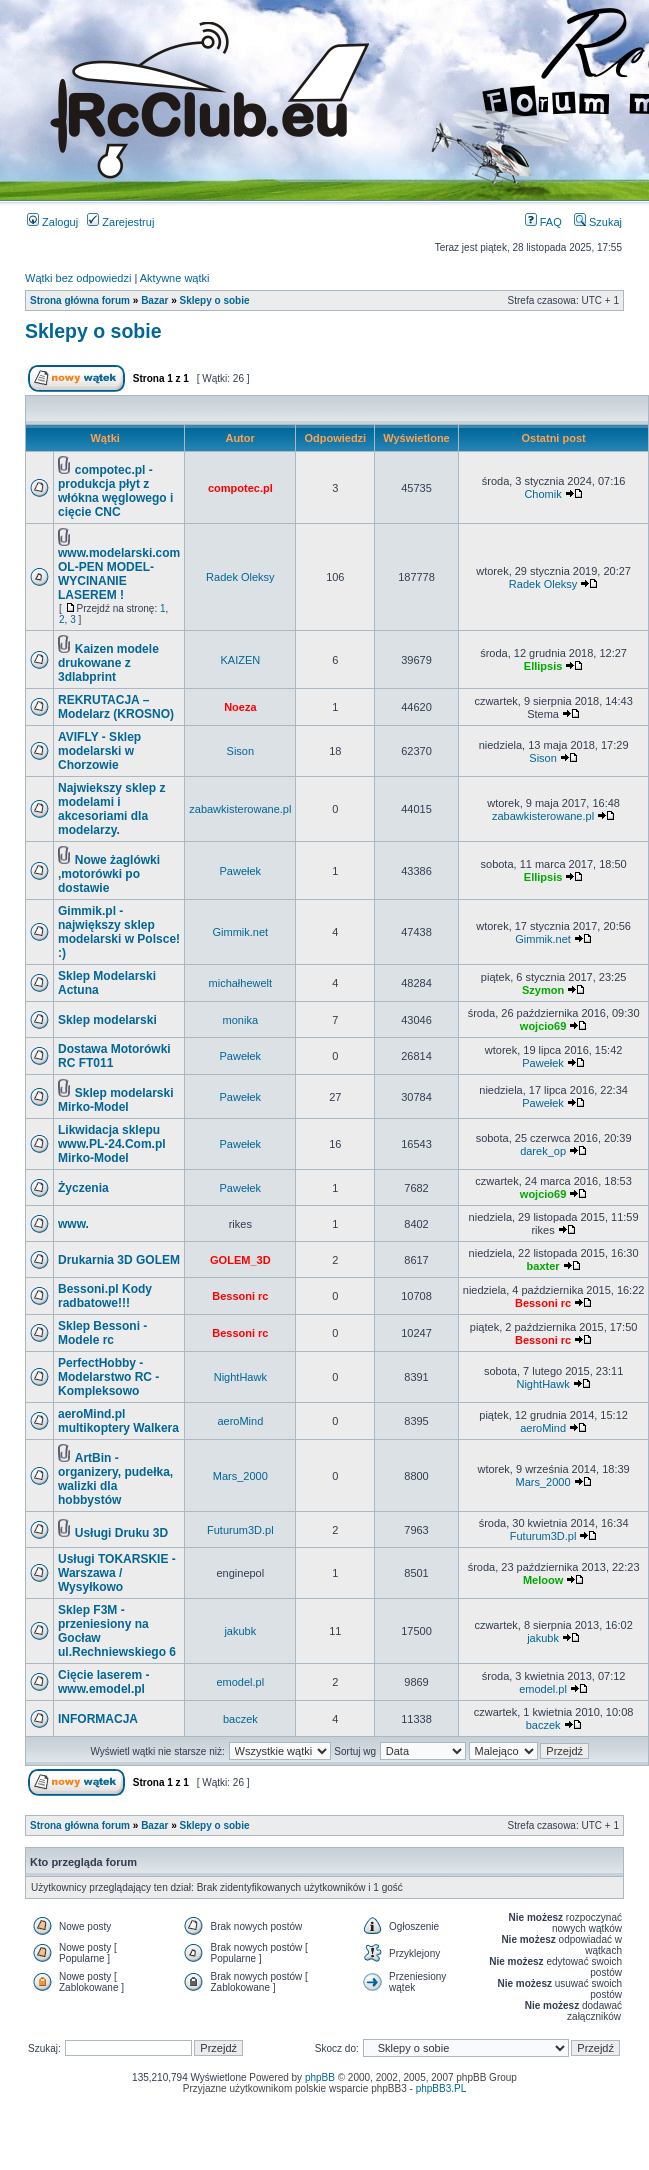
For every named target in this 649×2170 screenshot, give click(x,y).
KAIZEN (240, 660)
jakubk (240, 1631)
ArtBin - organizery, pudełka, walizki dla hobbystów (115, 1479)
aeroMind (240, 1421)
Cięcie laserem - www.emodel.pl (103, 1682)
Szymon (543, 990)
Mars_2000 (240, 1476)
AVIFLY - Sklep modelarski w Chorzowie (99, 751)
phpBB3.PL (441, 2088)
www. (73, 1224)
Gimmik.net (241, 932)
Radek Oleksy (240, 577)
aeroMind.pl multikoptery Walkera (118, 1421)
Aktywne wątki (175, 278)
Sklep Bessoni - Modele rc (102, 1333)
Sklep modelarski (107, 1020)
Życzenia (83, 1188)
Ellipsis (543, 666)
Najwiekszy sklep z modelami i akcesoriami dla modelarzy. (111, 809)
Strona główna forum (80, 300)
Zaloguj (52, 222)
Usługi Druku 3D (121, 1533)
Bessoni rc (240, 1296)
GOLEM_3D (240, 1260)
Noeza (240, 707)
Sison (241, 751)
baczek (240, 1719)
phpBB (320, 2077)
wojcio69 (543, 1026)
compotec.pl (240, 488)
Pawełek (241, 871)
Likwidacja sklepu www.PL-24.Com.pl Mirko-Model (112, 1144)
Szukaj (598, 222)
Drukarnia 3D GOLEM (119, 1260)
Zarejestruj (120, 222)
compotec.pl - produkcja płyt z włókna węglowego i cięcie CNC (115, 491)
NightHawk (240, 1377)
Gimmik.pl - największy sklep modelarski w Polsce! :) (119, 932)
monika (240, 1020)
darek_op (543, 1151)
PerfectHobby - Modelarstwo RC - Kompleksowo (108, 1377)
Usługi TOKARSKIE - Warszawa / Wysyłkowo (117, 1573)
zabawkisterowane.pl (240, 809)
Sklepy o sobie (215, 300)
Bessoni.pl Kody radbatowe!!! (105, 1296)
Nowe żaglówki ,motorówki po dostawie (109, 874)
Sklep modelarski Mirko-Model (116, 1100)
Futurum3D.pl (240, 1530)
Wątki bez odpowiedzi (78, 278)
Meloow (543, 1580)
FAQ (543, 222)
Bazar (154, 300)
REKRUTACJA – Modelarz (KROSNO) (116, 707)
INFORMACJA (98, 1719)
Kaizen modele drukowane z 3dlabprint (108, 663)
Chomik (542, 494)
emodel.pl (240, 1682)
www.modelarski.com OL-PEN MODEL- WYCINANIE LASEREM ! (119, 574)
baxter (543, 1266)
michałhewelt (241, 983)
